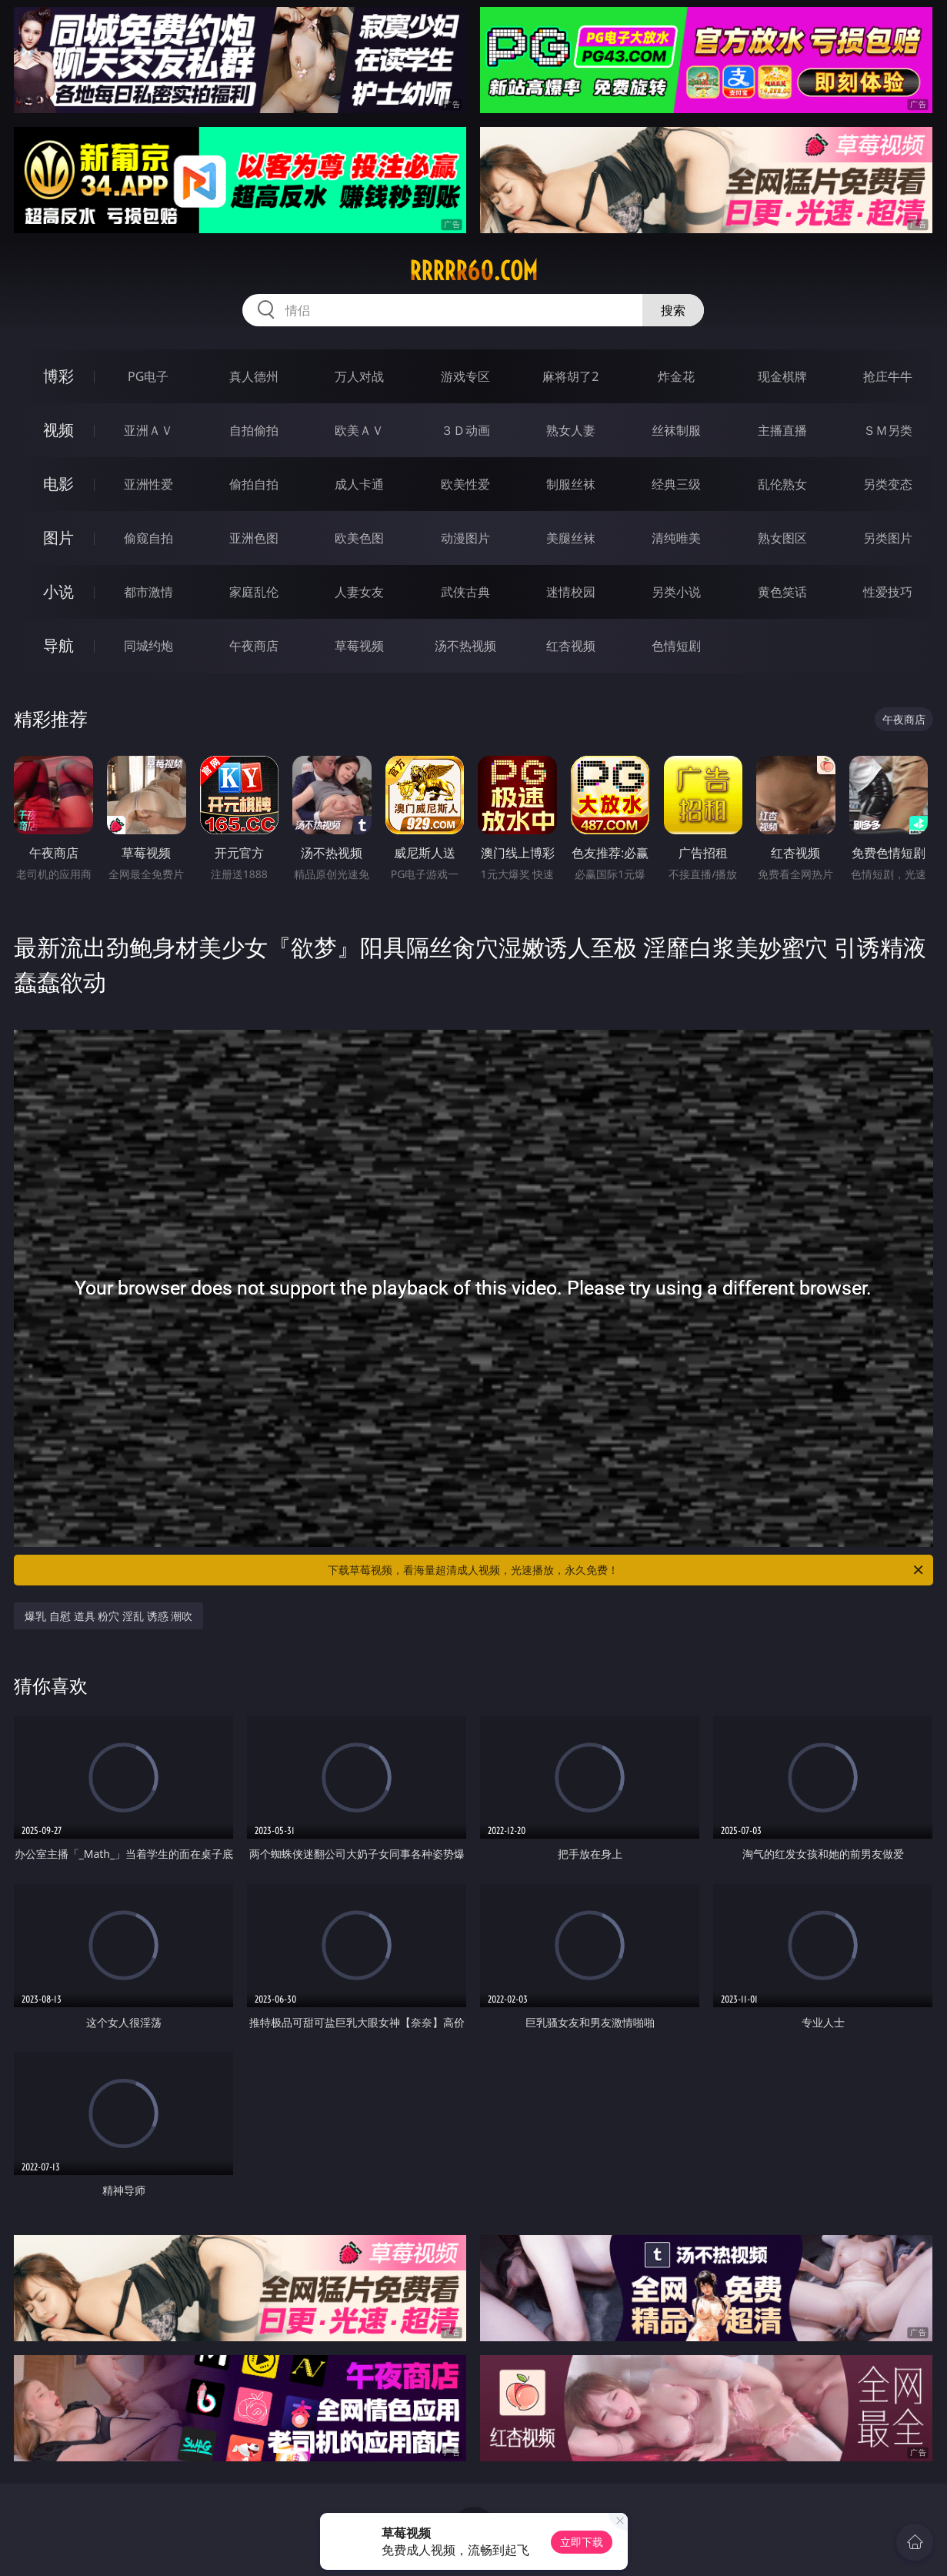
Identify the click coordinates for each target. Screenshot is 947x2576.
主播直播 (782, 430)
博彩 (58, 376)
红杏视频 (570, 645)
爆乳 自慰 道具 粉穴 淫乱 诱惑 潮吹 (108, 1616)
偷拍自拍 (253, 484)
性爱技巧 (887, 591)
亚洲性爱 (148, 484)
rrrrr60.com (473, 271)
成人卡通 (359, 484)
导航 (58, 645)
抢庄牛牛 (887, 376)
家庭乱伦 (253, 591)
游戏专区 (465, 376)
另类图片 (887, 538)
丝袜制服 (676, 430)
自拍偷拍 (253, 430)
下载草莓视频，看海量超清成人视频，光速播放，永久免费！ (626, 1570)
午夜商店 (253, 645)
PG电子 (148, 376)
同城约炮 (148, 645)
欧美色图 (359, 538)
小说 (58, 591)
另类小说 (676, 591)
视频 (58, 429)
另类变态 (887, 484)
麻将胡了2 (570, 376)
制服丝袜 (570, 484)
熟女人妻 (570, 430)
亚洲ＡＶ (148, 430)
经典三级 (676, 484)
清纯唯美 (676, 538)
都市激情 (148, 591)
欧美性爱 (465, 484)
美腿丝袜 (570, 538)
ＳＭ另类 (887, 430)
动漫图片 (465, 538)
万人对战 (359, 376)
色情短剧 (676, 645)
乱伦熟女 (782, 484)
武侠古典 (465, 591)
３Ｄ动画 (465, 430)
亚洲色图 (253, 538)
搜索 (673, 310)
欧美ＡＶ (359, 430)
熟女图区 (782, 538)
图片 (58, 537)
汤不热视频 (465, 645)
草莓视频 (359, 645)
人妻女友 (359, 591)
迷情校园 (570, 591)
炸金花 (676, 376)
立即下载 (581, 2541)
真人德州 (253, 376)
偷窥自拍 (148, 538)
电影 (58, 483)
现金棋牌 (782, 376)
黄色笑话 (782, 591)
